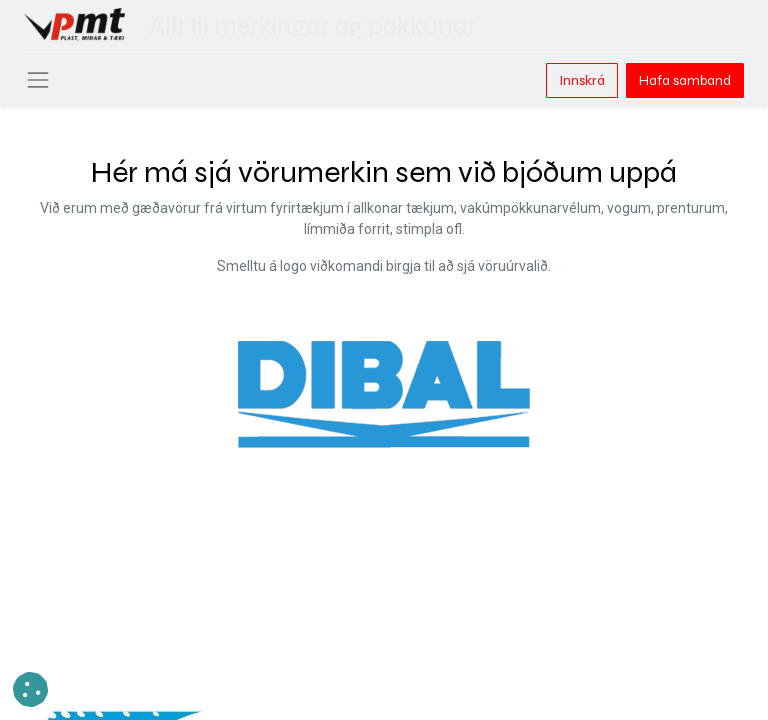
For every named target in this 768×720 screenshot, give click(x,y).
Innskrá (582, 80)
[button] (30, 689)
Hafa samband (685, 80)
